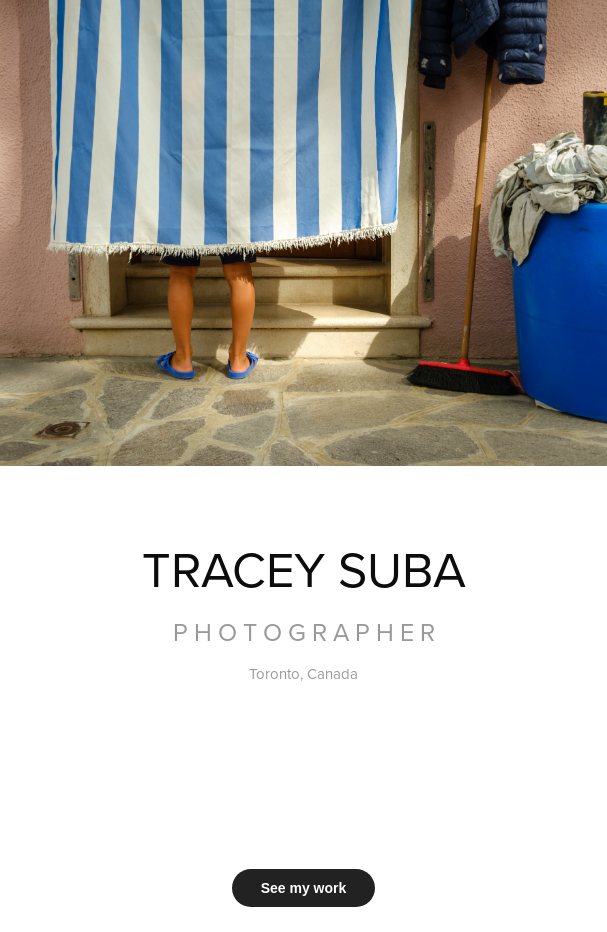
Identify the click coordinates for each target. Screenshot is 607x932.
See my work (304, 888)
